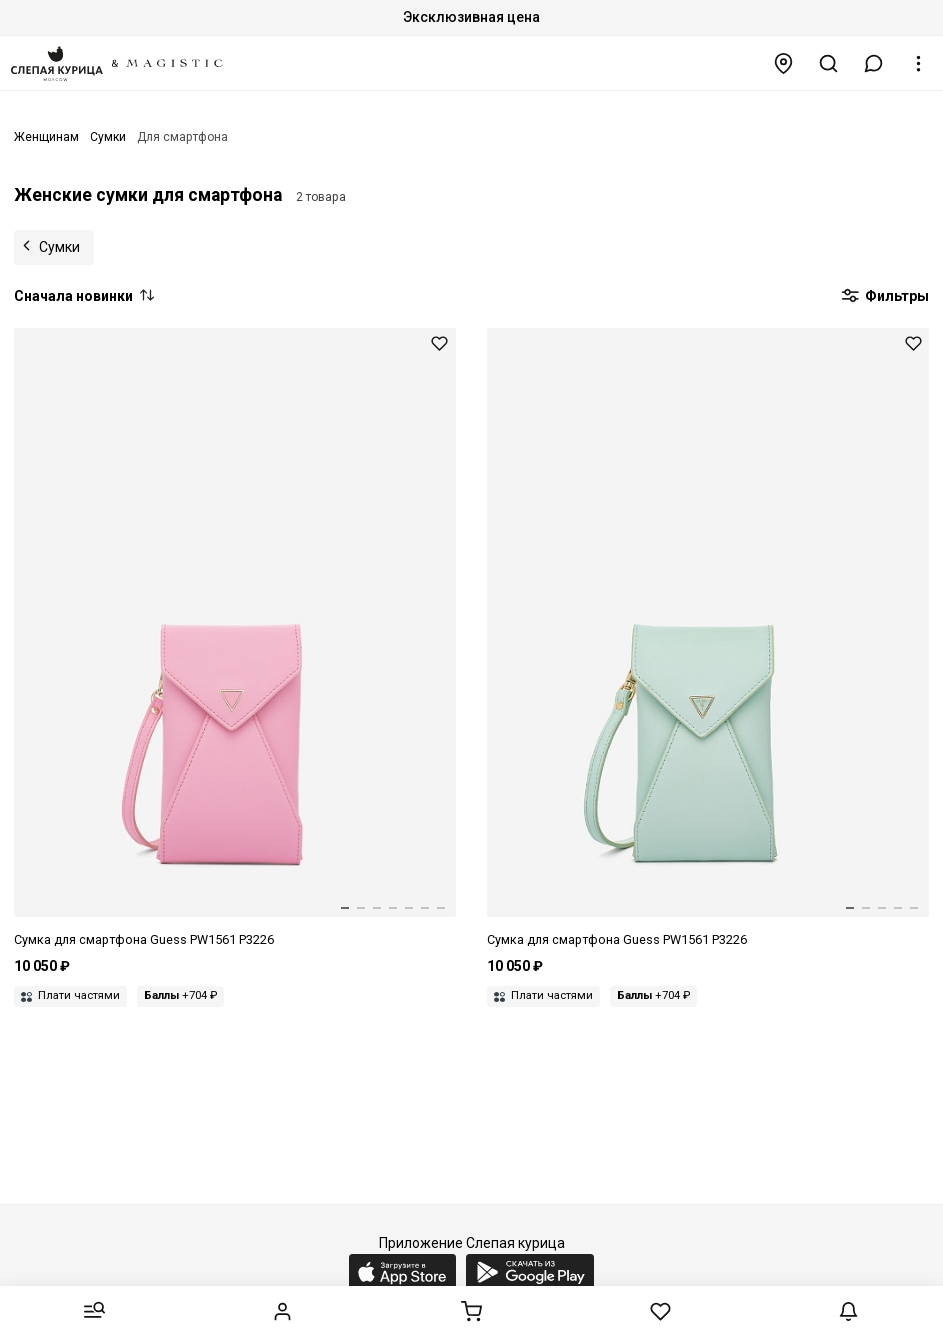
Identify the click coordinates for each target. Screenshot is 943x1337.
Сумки (59, 247)
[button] (874, 63)
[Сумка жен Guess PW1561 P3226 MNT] (708, 639)
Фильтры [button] (885, 297)
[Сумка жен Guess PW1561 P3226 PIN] (235, 639)
